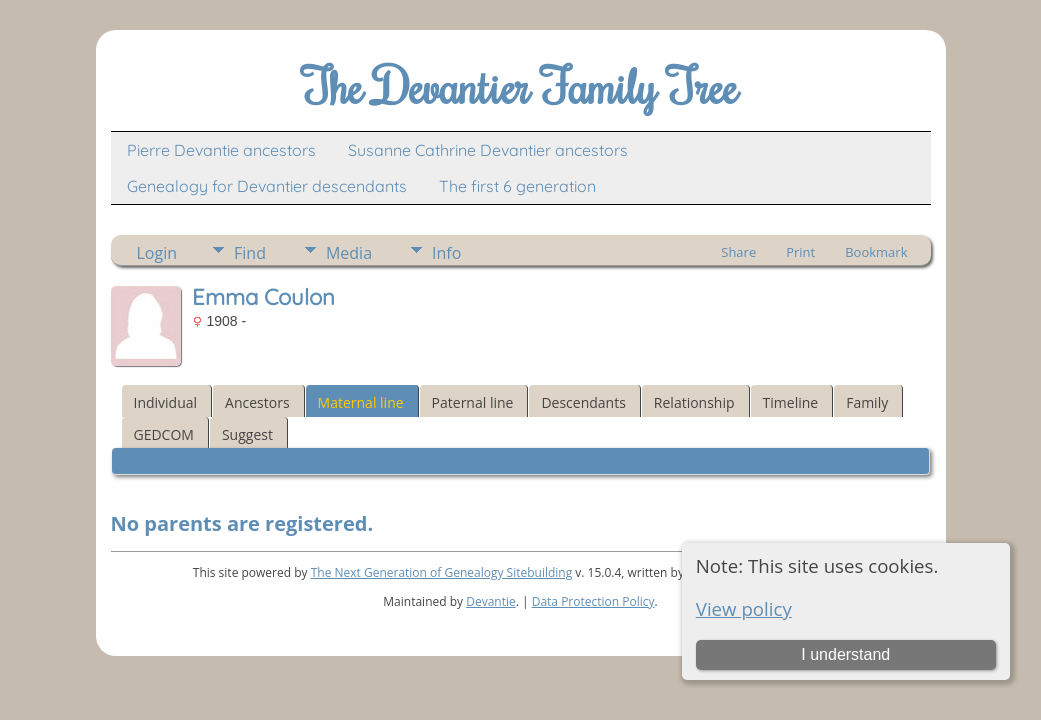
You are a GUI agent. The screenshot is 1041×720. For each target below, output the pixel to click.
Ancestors (257, 402)
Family (867, 402)
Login (157, 253)
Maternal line (361, 402)
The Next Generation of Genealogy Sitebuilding (442, 572)
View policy (744, 608)
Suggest (247, 434)
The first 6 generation (517, 186)
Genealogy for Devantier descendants (267, 186)
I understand (845, 654)
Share (738, 252)
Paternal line (473, 402)
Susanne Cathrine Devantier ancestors (488, 150)
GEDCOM (164, 434)
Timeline (791, 402)
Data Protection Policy (593, 601)
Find (250, 253)
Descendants (583, 402)
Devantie (491, 601)
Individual (166, 402)
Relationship (694, 402)
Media (349, 253)
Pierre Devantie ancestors (221, 150)
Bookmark (876, 252)
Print (800, 252)
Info (446, 253)
